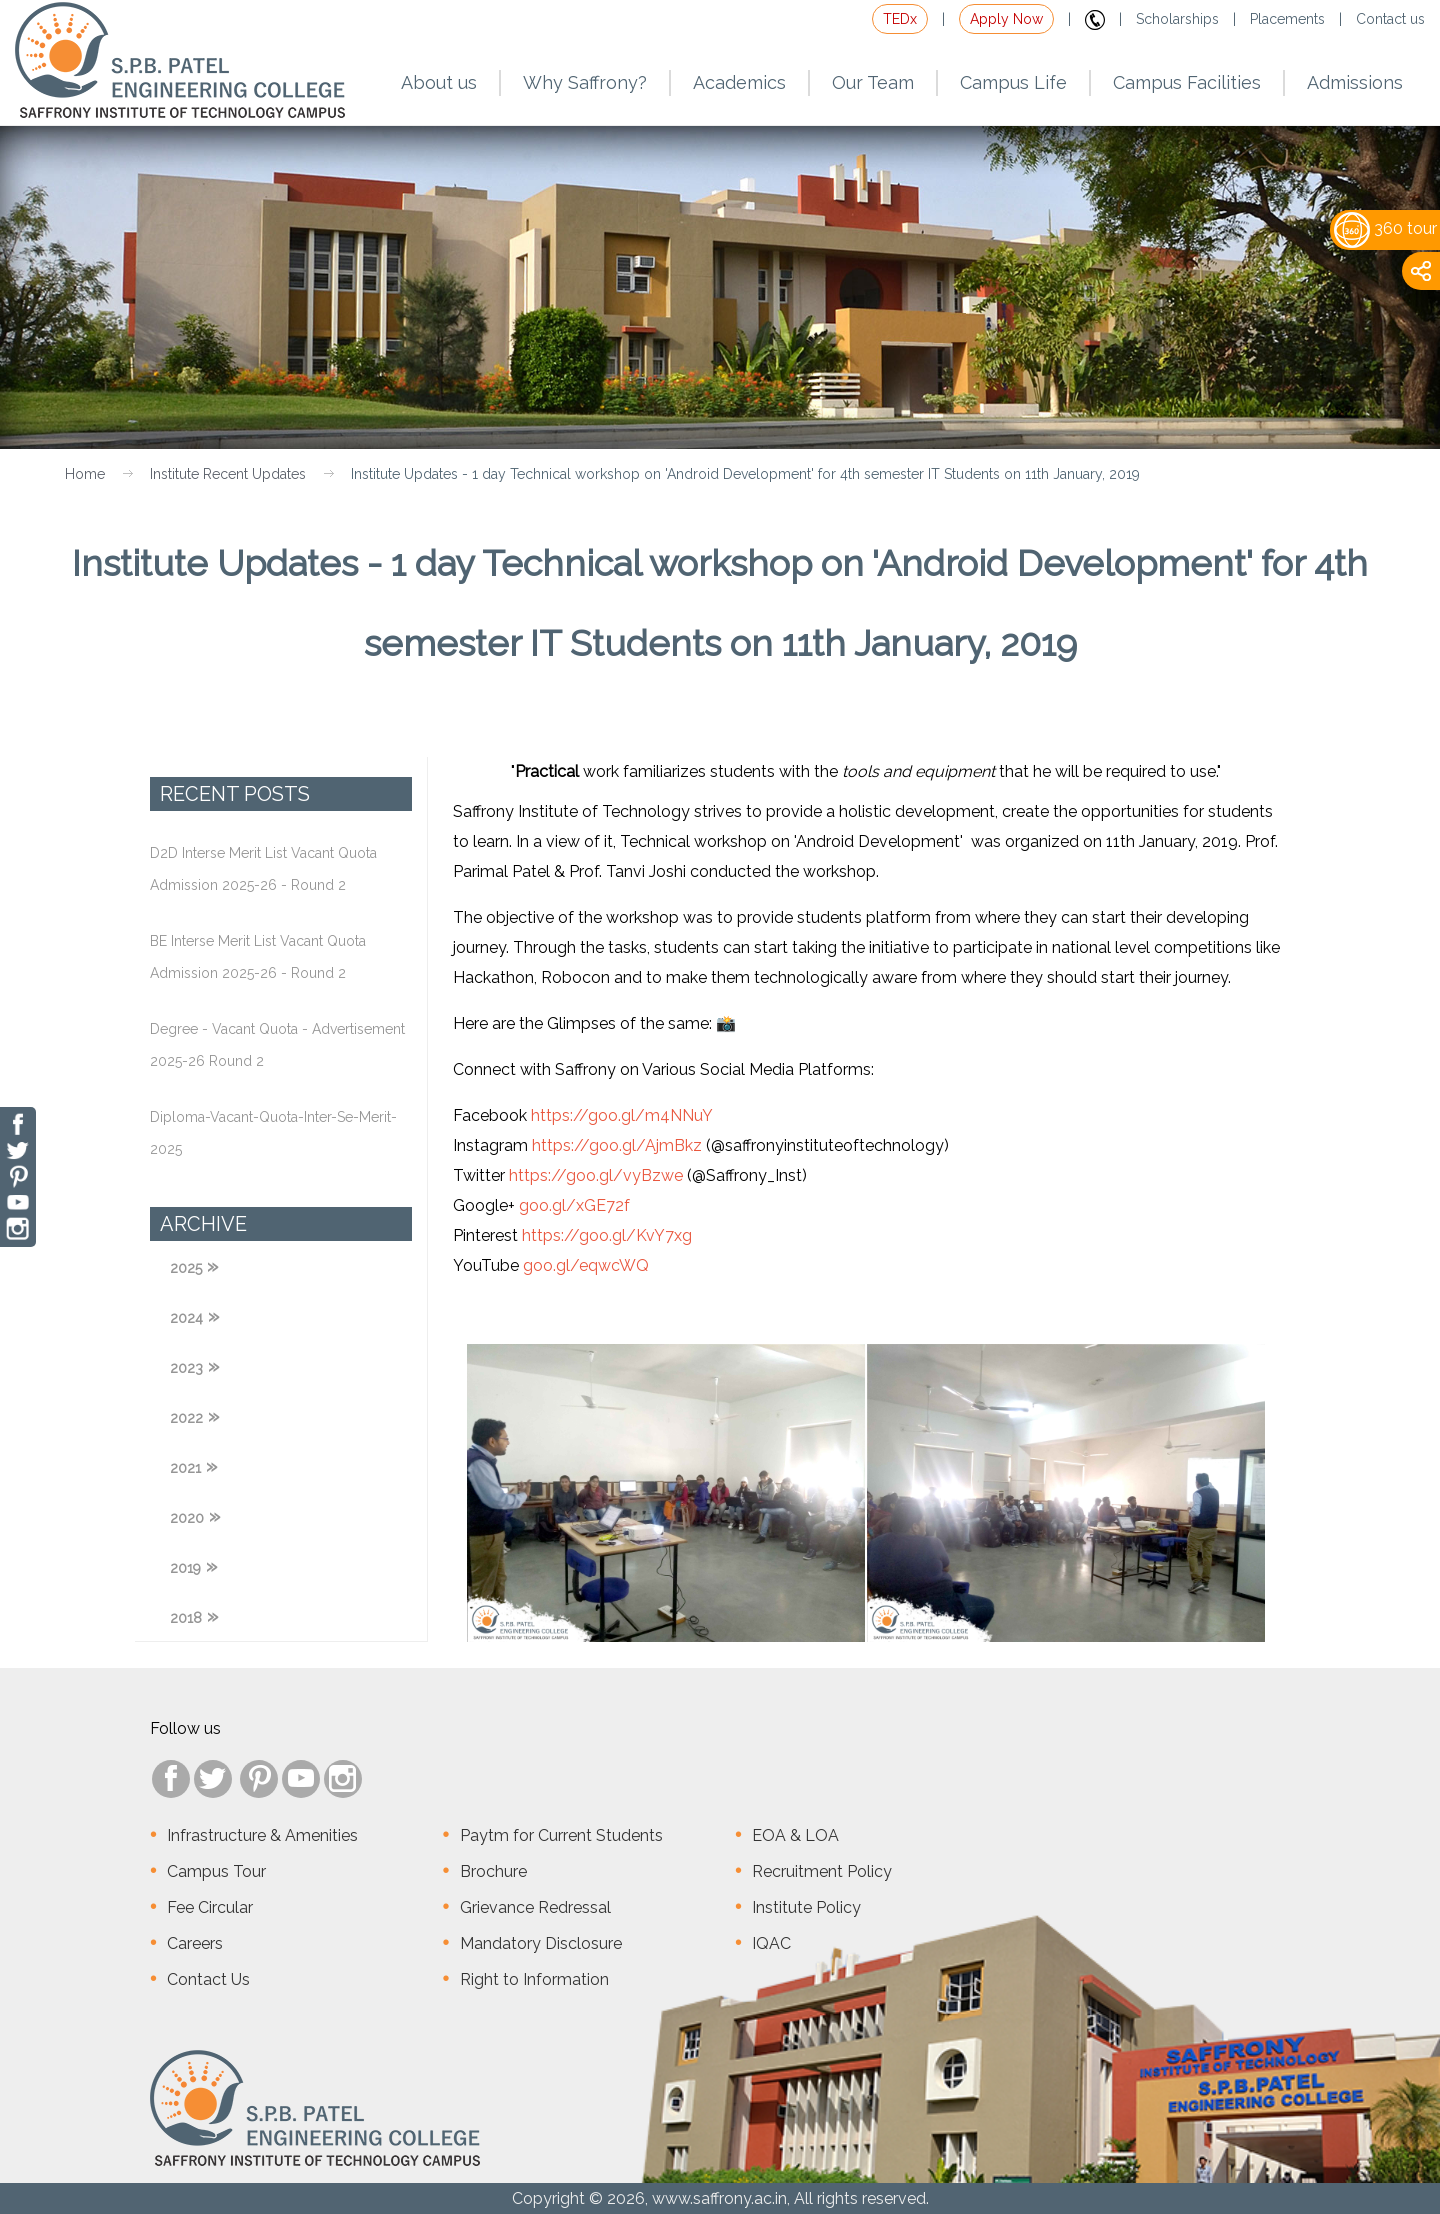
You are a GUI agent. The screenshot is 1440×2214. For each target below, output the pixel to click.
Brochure (493, 1871)
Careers (195, 1943)
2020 (187, 1518)
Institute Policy (806, 1907)
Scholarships (1177, 19)
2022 (186, 1418)
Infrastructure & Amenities (262, 1835)
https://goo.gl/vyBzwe (596, 1175)
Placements (1287, 19)
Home (85, 474)
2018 (186, 1618)
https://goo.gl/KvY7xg (607, 1235)
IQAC (771, 1943)
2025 (186, 1268)
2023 (186, 1368)
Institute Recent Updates (228, 474)
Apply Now (1006, 19)
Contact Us (208, 1979)
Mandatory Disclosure (541, 1943)
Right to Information (534, 1979)
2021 (185, 1468)
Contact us (1390, 19)
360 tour (1385, 228)
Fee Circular (210, 1907)
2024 (186, 1318)
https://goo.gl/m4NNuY (622, 1115)
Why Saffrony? (585, 82)
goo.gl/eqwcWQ (586, 1265)
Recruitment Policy (822, 1871)
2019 (185, 1568)
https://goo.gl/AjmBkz (617, 1145)
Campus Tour (216, 1871)
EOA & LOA (795, 1835)
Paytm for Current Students (561, 1835)
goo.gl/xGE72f (574, 1205)
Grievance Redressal (535, 1907)
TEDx (900, 19)
